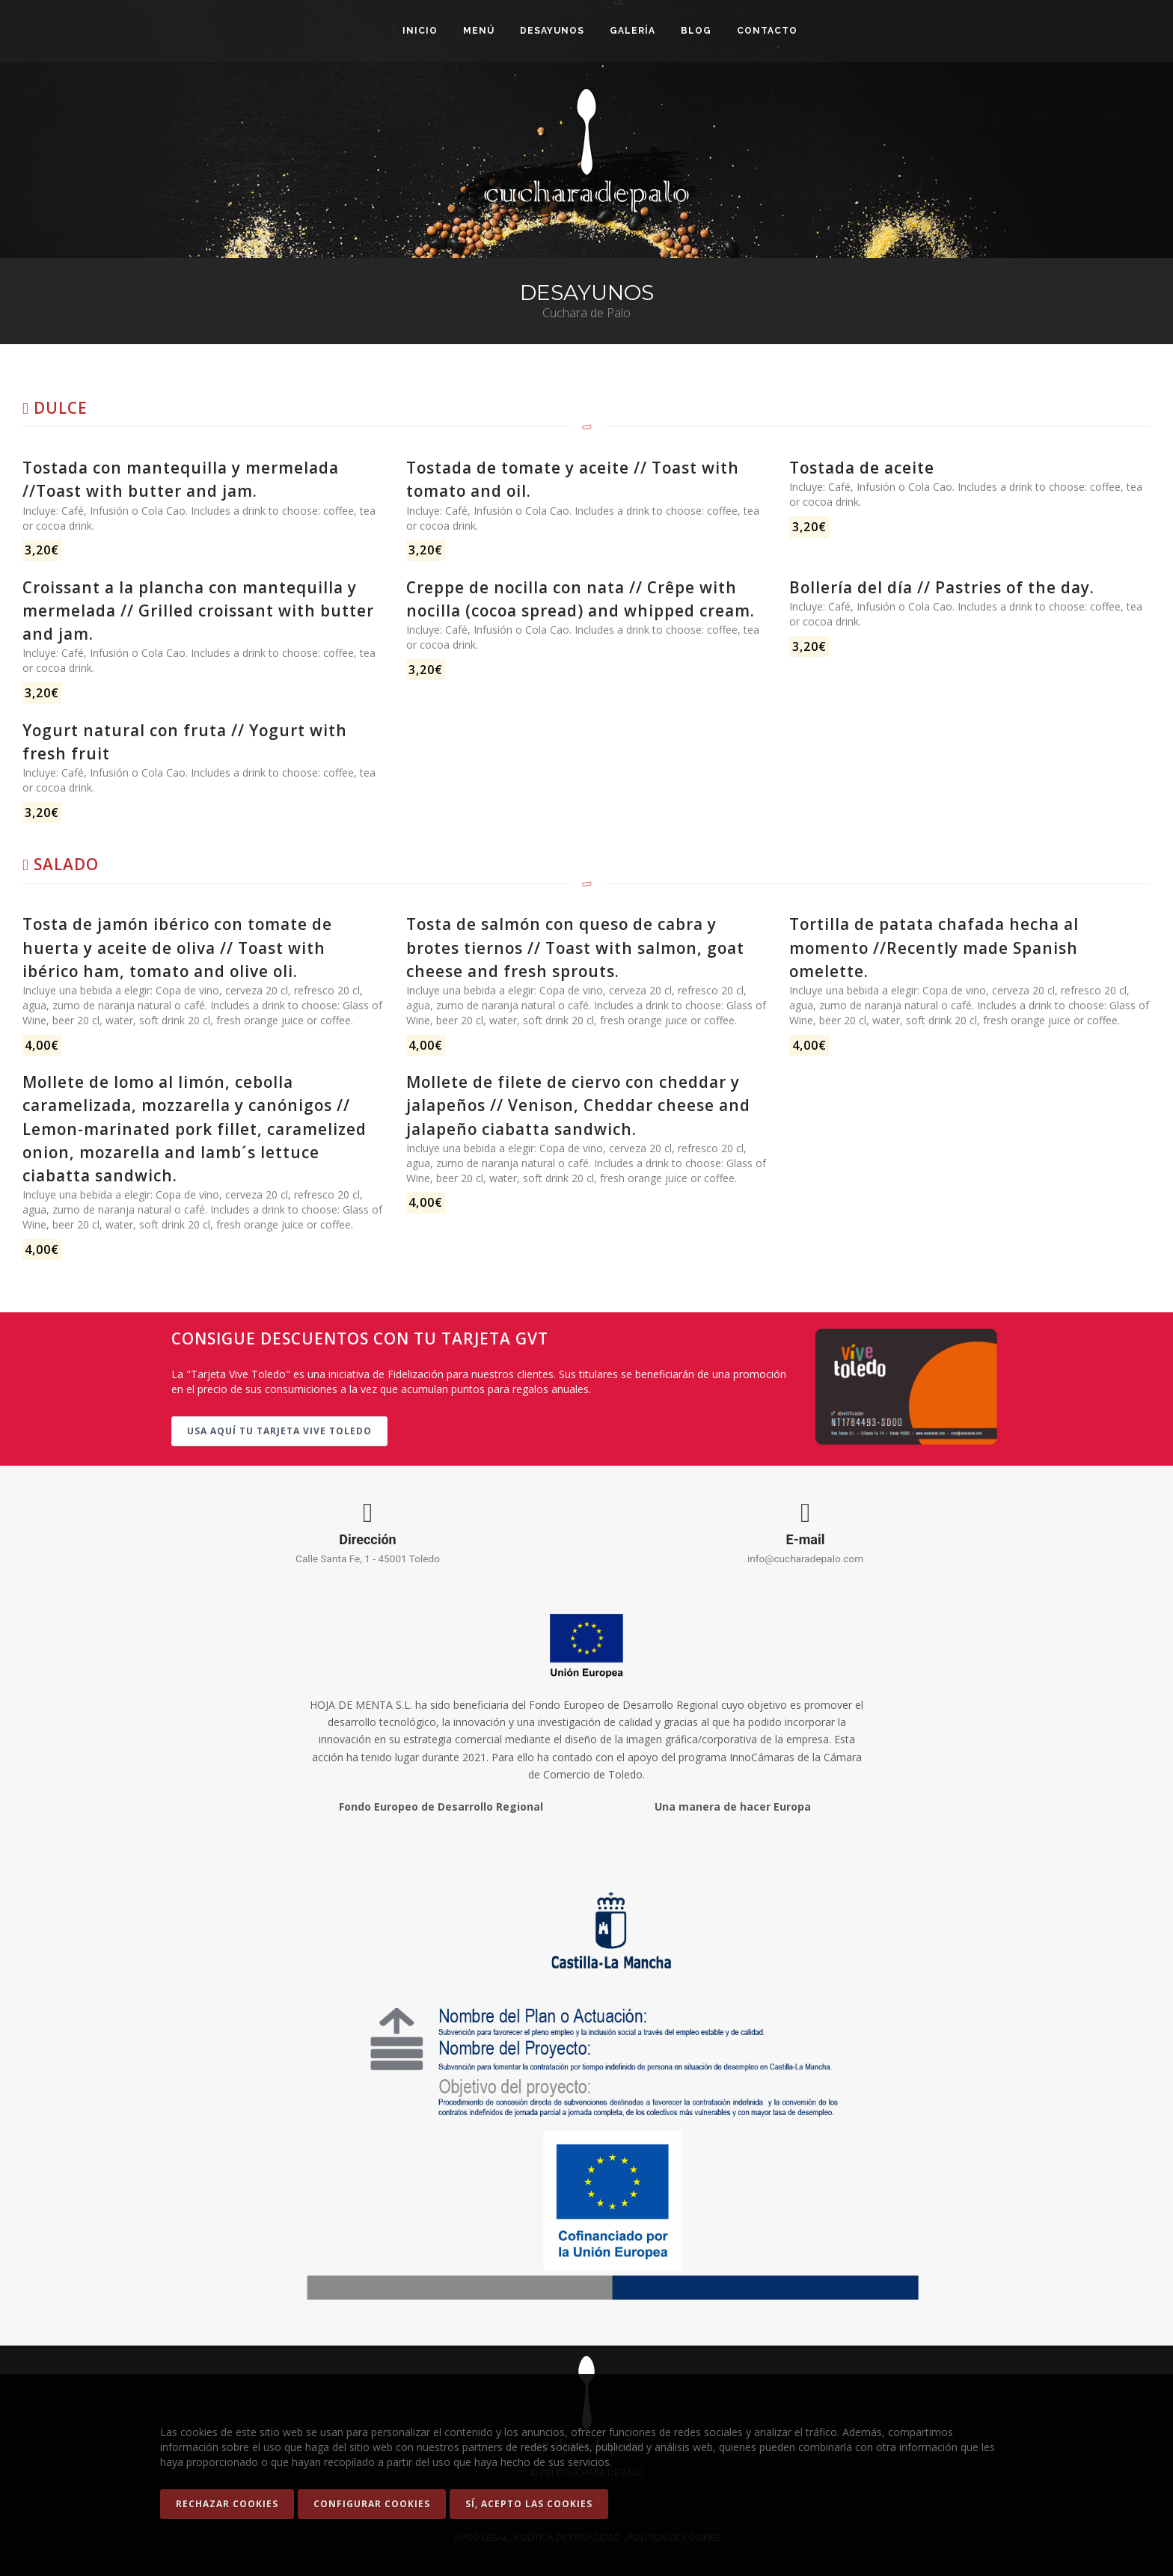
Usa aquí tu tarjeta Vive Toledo (279, 1431)
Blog (696, 30)
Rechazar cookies (227, 2503)
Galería (632, 30)
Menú (478, 30)
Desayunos (552, 30)
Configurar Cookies (371, 2503)
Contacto (767, 30)
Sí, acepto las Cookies (528, 2503)
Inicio (420, 30)
